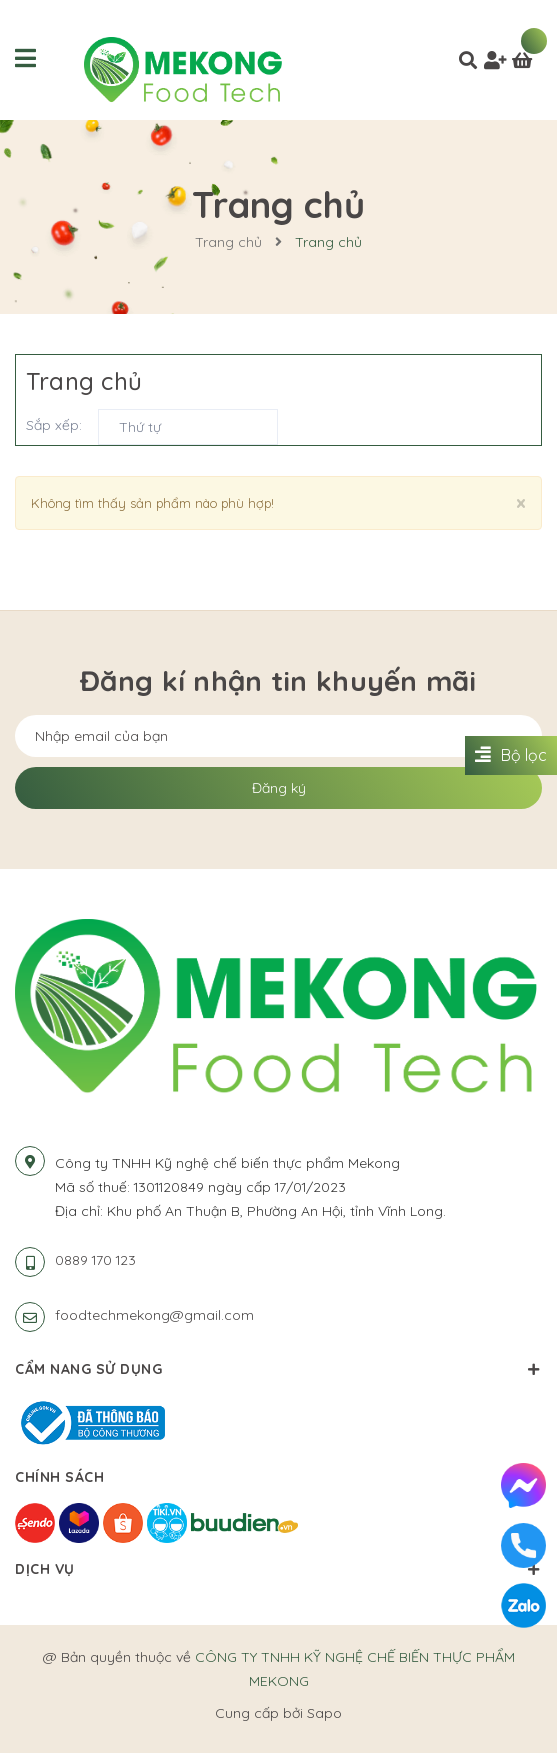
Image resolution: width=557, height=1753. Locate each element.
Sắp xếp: (54, 425)
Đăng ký (279, 788)
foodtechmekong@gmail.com (154, 1315)
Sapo (324, 1713)
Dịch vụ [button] (278, 1569)
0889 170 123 (95, 1260)
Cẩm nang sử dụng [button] (278, 1369)
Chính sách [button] (278, 1477)
